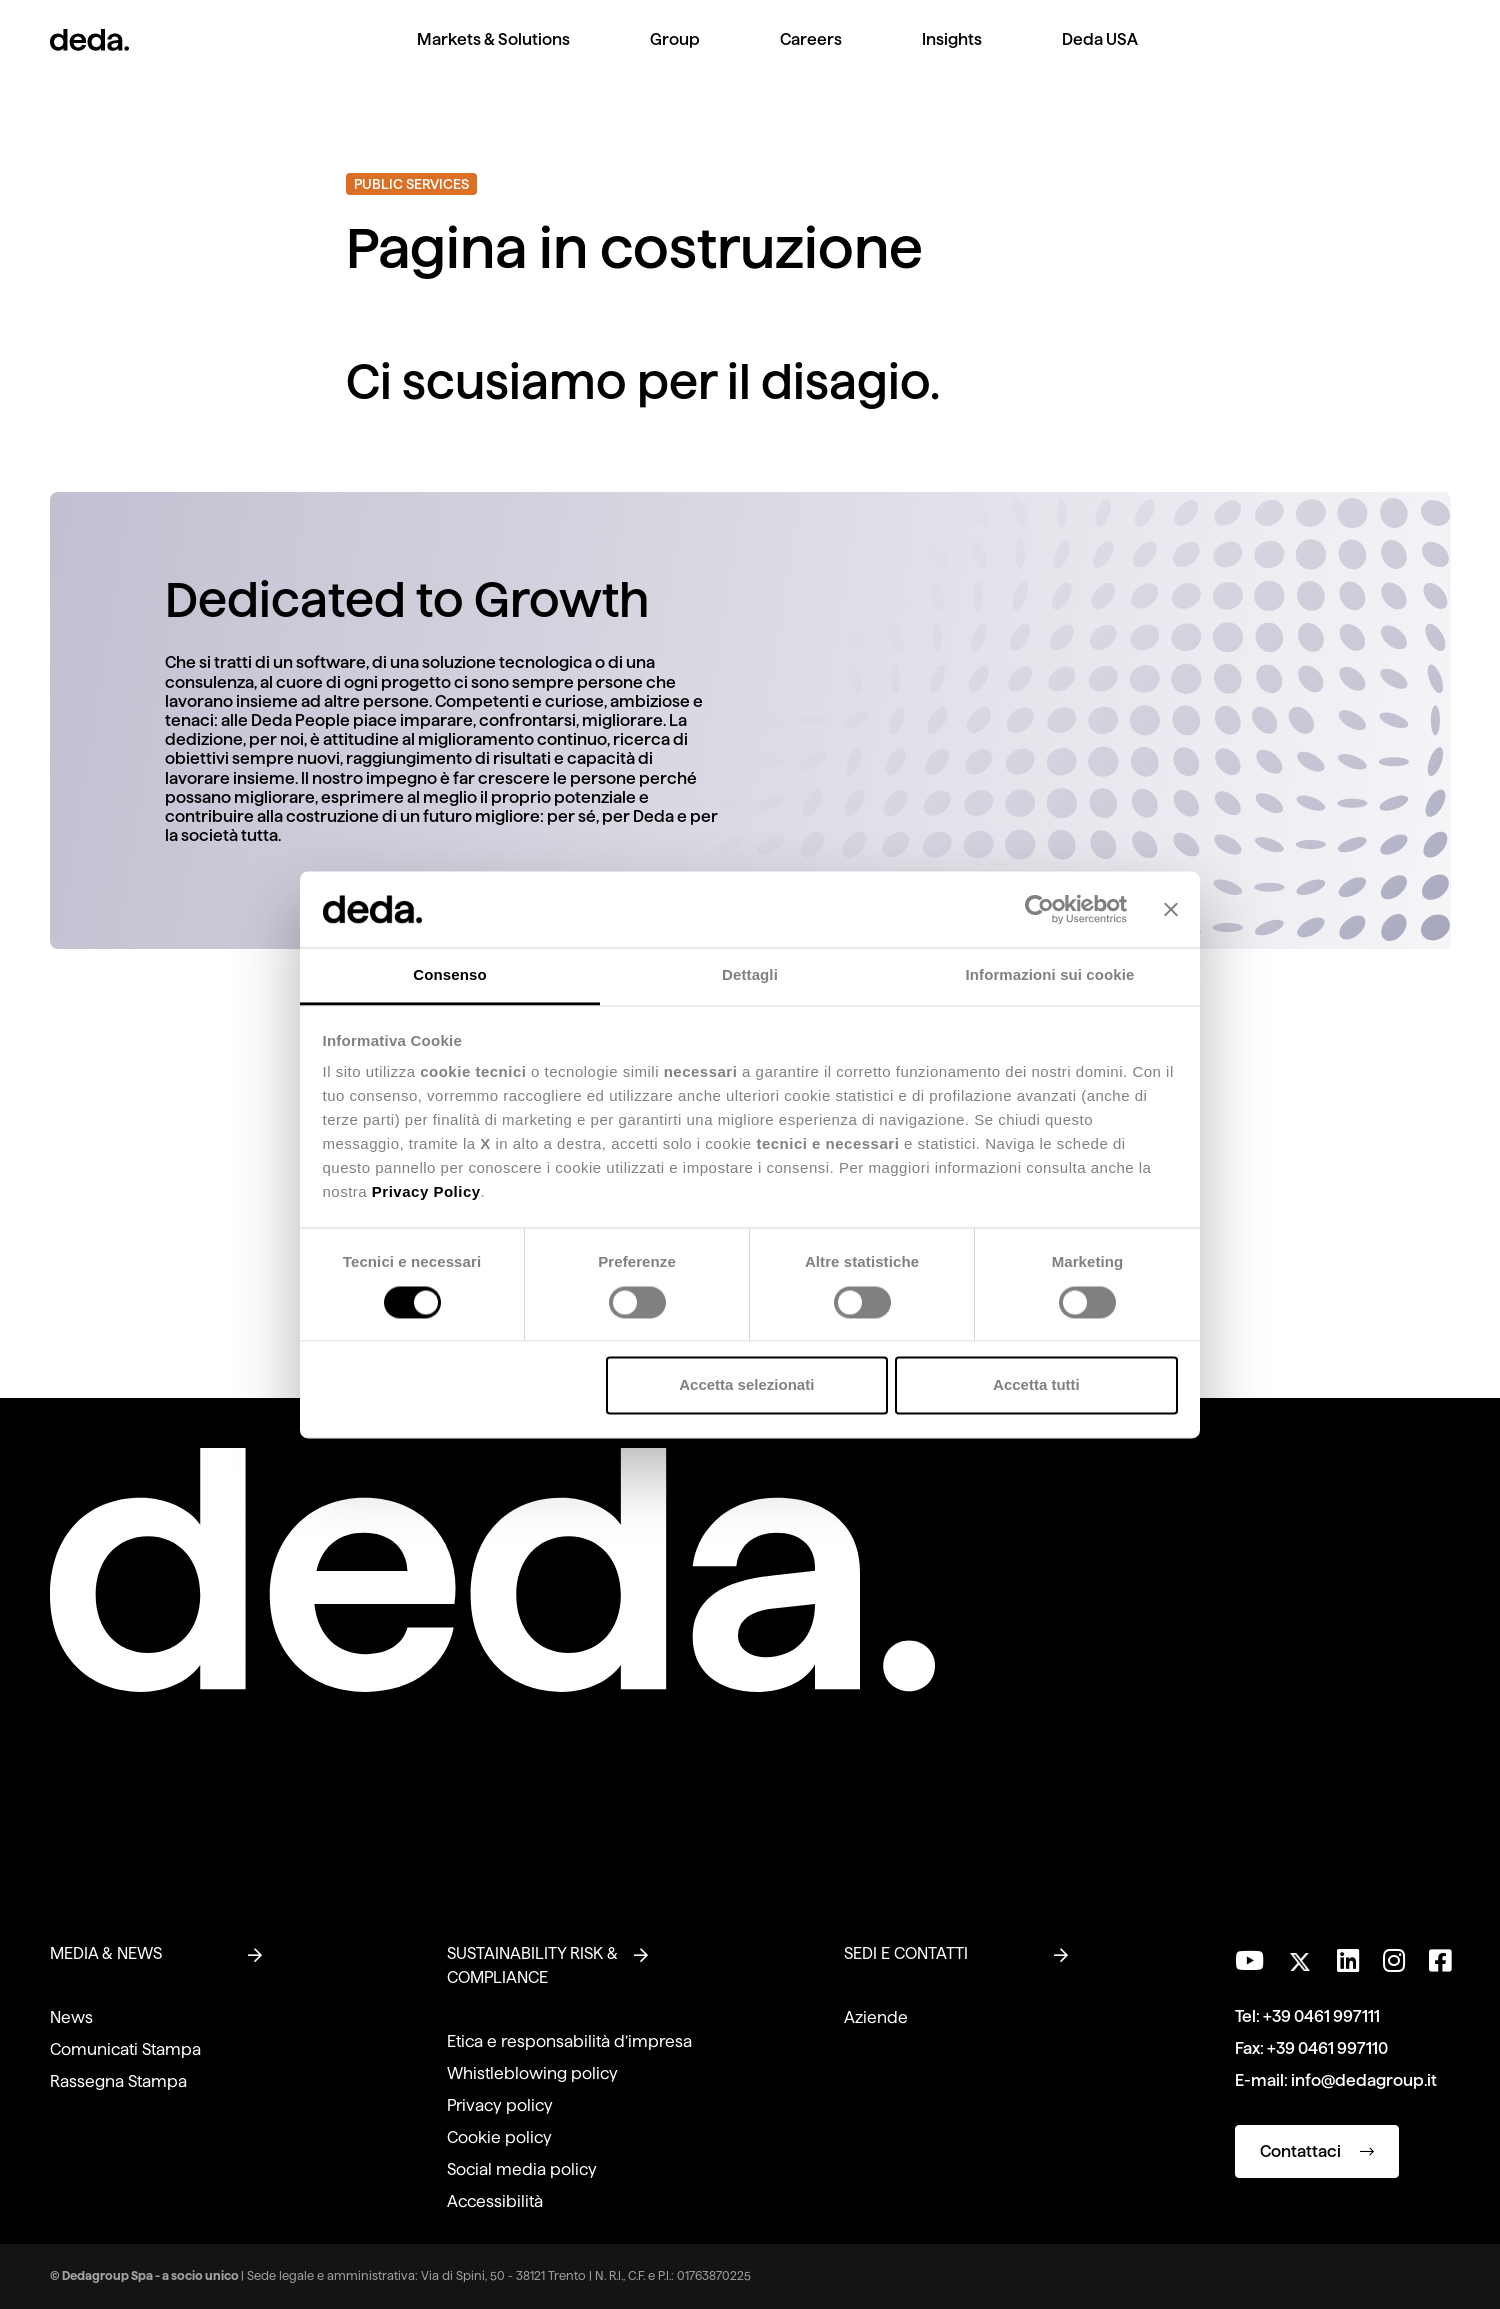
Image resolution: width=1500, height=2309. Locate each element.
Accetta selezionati (746, 1385)
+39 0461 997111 (1321, 2016)
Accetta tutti (1036, 1385)
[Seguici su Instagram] (1394, 1961)
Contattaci (1317, 2151)
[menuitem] (493, 55)
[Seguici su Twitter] (1300, 1956)
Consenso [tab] (449, 975)
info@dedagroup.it (1364, 2080)
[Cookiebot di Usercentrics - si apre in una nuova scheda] (1039, 909)
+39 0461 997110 (1327, 2048)
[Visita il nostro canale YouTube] (1249, 1961)
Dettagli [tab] (750, 975)
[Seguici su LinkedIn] (1348, 1961)
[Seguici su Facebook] (1440, 1961)
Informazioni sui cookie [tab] (1050, 975)
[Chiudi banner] (1171, 909)
